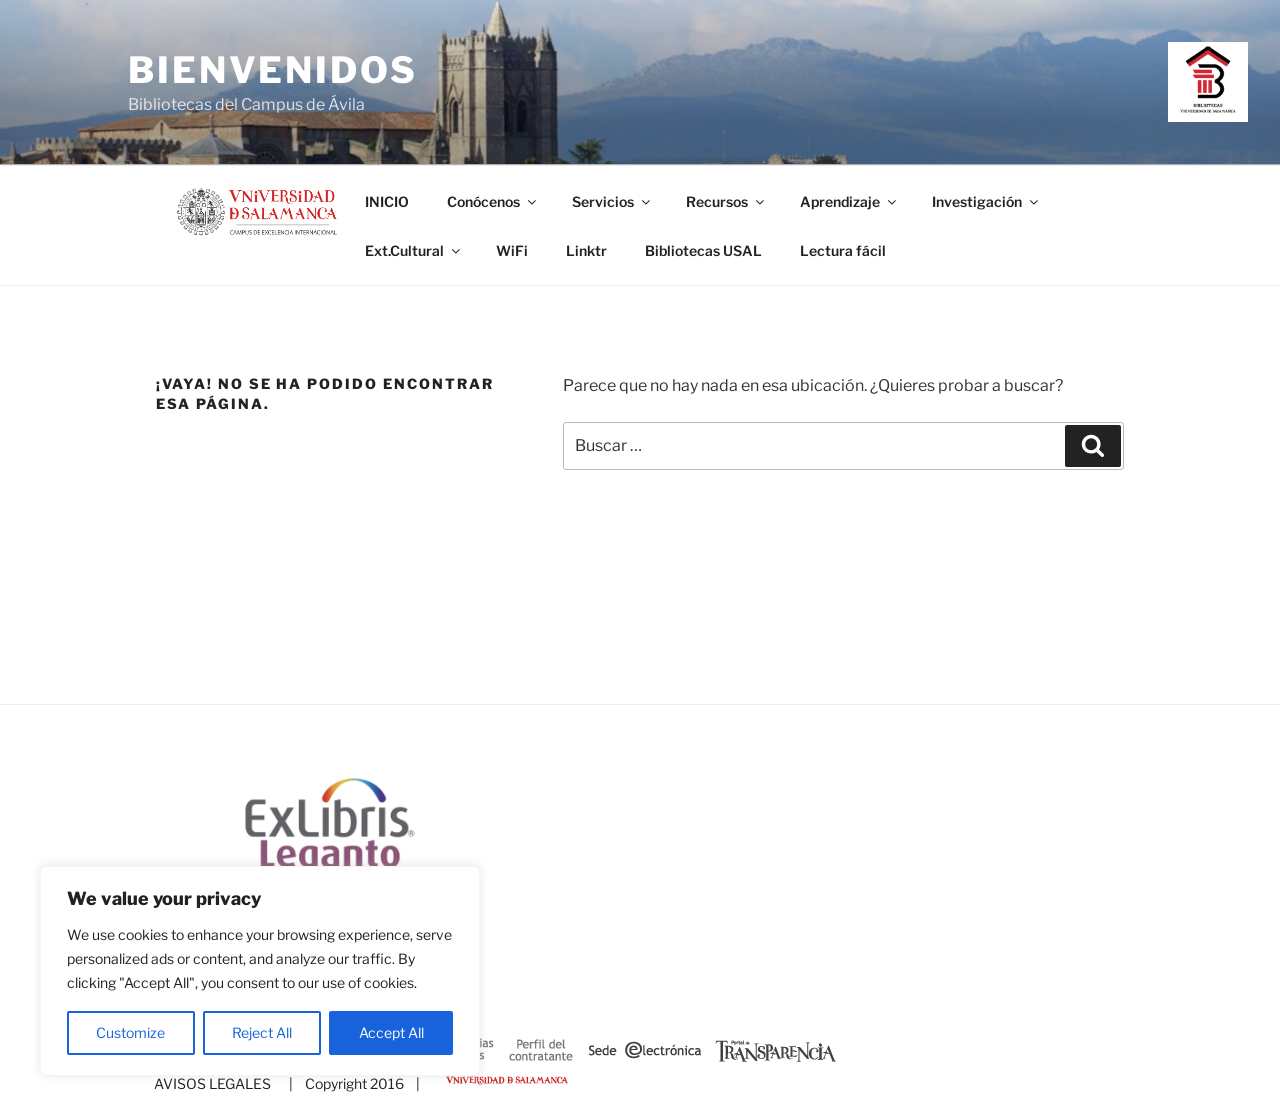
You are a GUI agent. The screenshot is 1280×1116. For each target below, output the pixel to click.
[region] (260, 971)
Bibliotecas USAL (703, 250)
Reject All (262, 1032)
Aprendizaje (849, 201)
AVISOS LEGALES (212, 1083)
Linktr (586, 250)
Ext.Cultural (414, 250)
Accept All (391, 1032)
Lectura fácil (843, 250)
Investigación (986, 201)
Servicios (612, 201)
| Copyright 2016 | (351, 1083)
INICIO (387, 201)
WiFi (512, 250)
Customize (130, 1032)
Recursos (726, 201)
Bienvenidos (273, 70)
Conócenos (493, 201)
